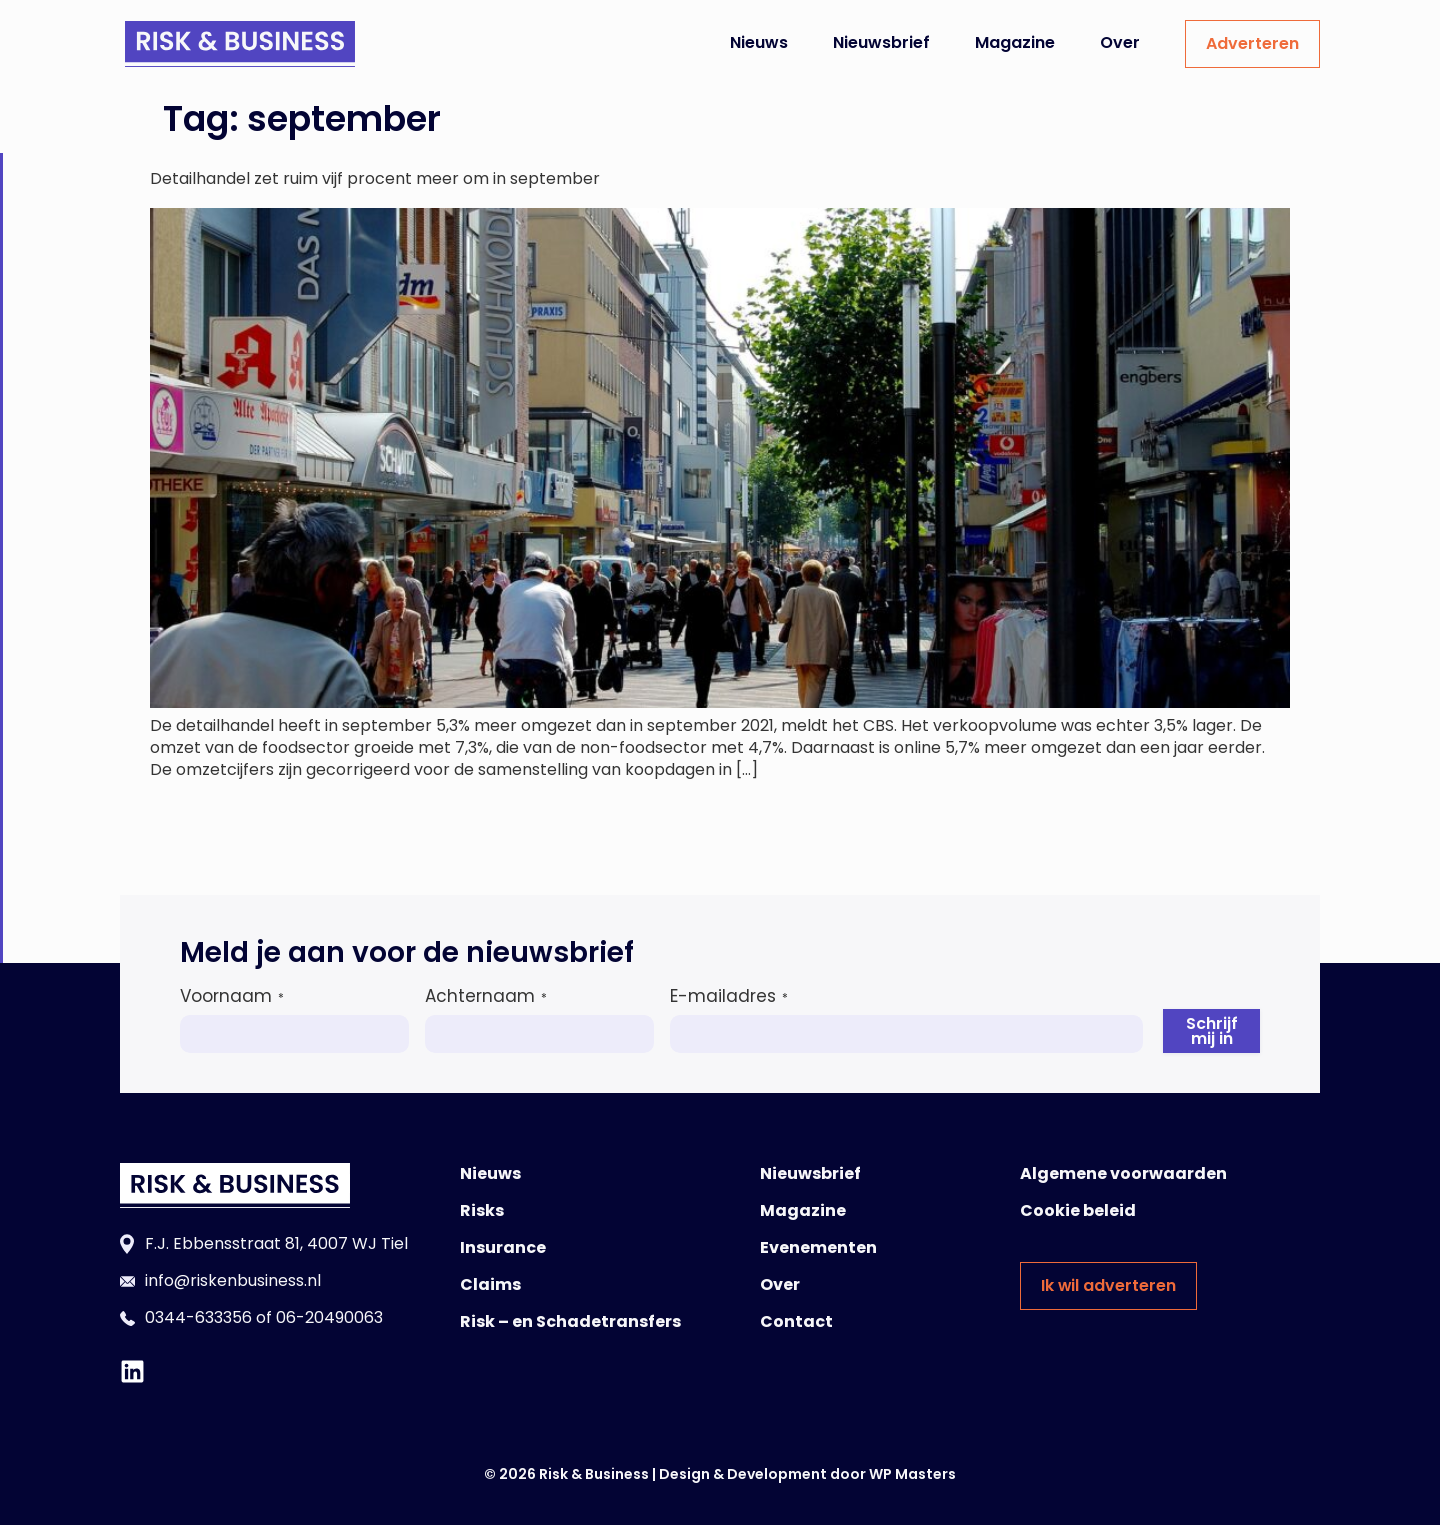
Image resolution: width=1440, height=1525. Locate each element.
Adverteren (1252, 43)
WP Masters (912, 1474)
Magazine (1015, 42)
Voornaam (232, 996)
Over (1120, 42)
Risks (482, 1210)
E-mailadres (729, 996)
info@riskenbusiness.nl (233, 1280)
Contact (796, 1321)
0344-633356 (198, 1317)
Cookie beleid (1078, 1210)
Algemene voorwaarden (1123, 1173)
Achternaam (486, 996)
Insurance (503, 1247)
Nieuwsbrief (881, 42)
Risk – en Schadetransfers (570, 1321)
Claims (490, 1284)
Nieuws (759, 42)
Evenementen (818, 1247)
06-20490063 (329, 1317)
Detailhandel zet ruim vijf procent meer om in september (375, 178)
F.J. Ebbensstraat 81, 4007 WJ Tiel (276, 1243)
